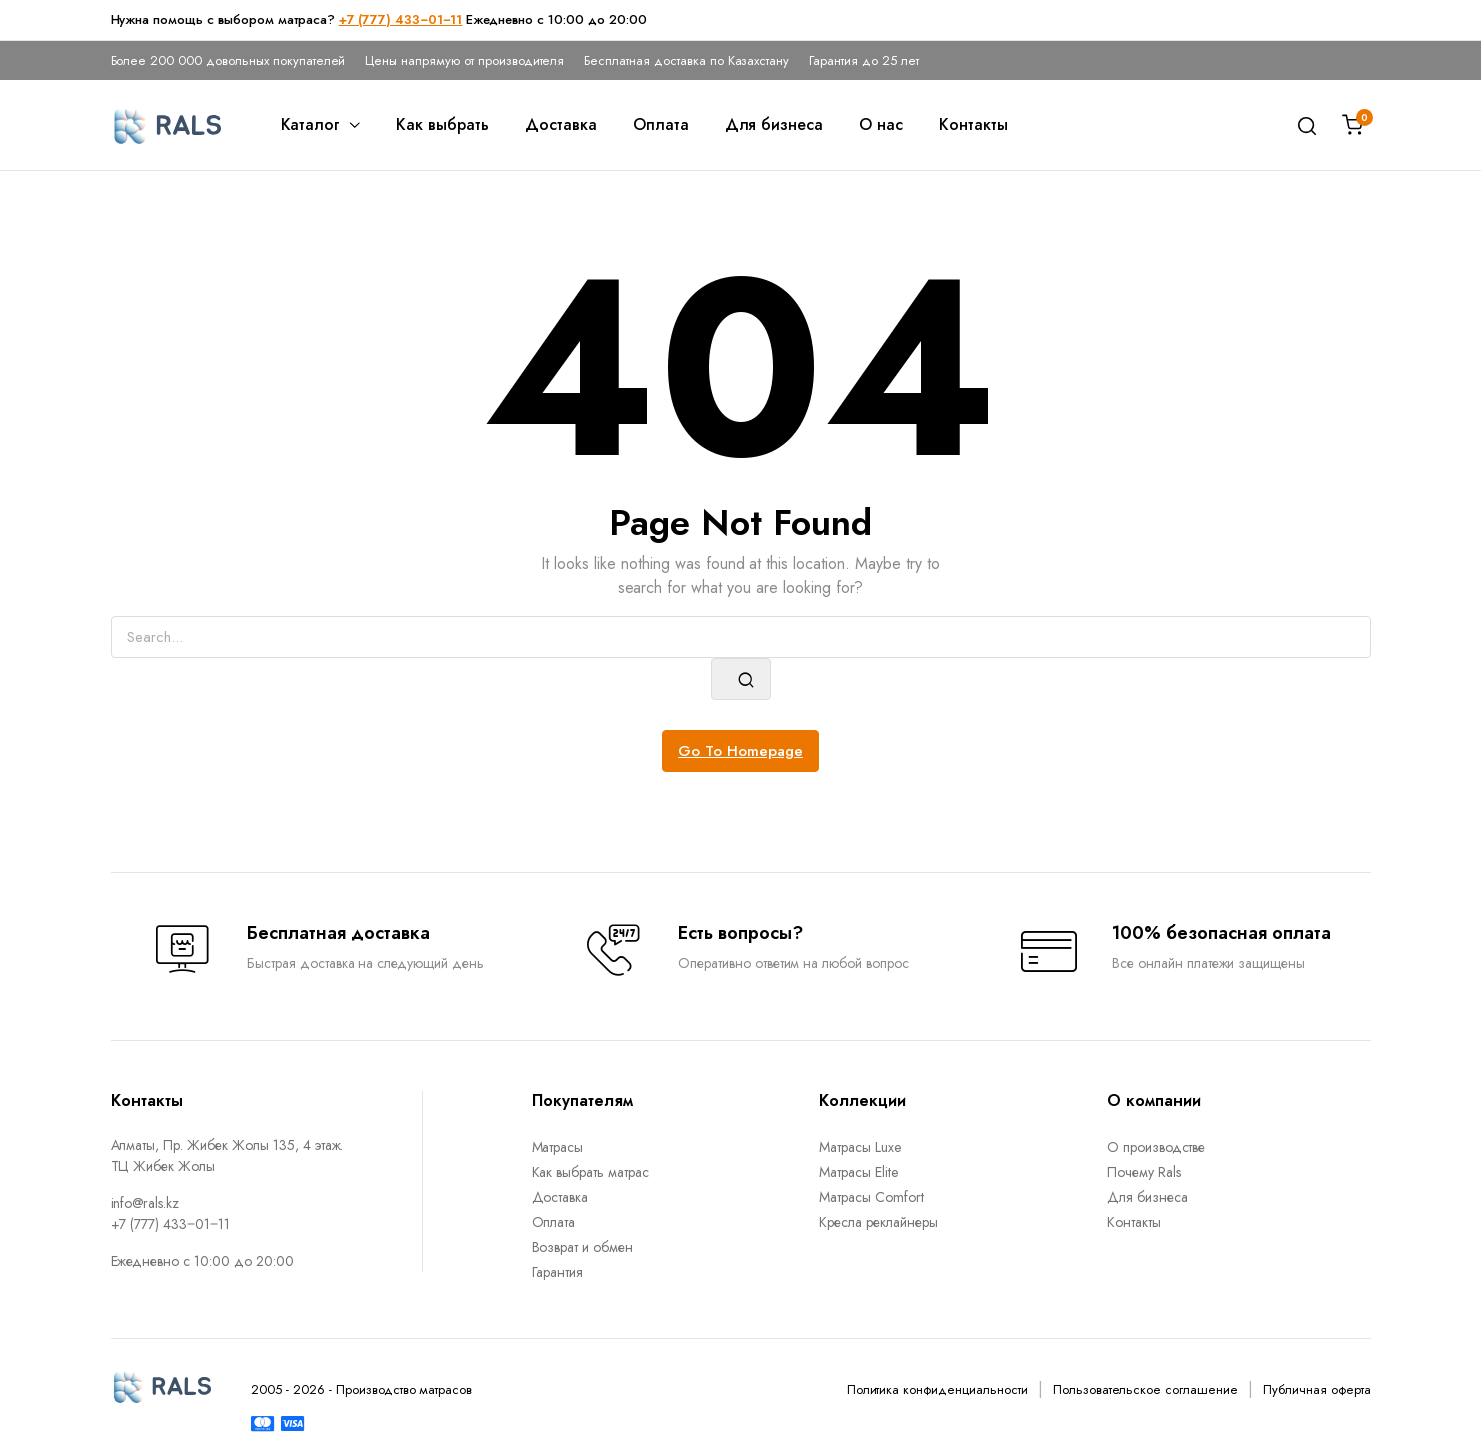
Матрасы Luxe (860, 1147)
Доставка (561, 124)
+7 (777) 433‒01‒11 (401, 19)
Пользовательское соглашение (1145, 1389)
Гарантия (558, 1272)
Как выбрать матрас (590, 1172)
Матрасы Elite (858, 1172)
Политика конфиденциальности (937, 1389)
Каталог (311, 124)
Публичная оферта (1317, 1389)
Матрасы (558, 1147)
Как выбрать (442, 124)
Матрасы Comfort (871, 1197)
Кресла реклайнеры (878, 1222)
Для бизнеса (774, 124)
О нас (881, 124)
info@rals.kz (145, 1203)
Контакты (973, 124)
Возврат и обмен (583, 1247)
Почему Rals (1144, 1172)
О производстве (1156, 1147)
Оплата (661, 124)
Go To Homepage (740, 751)
